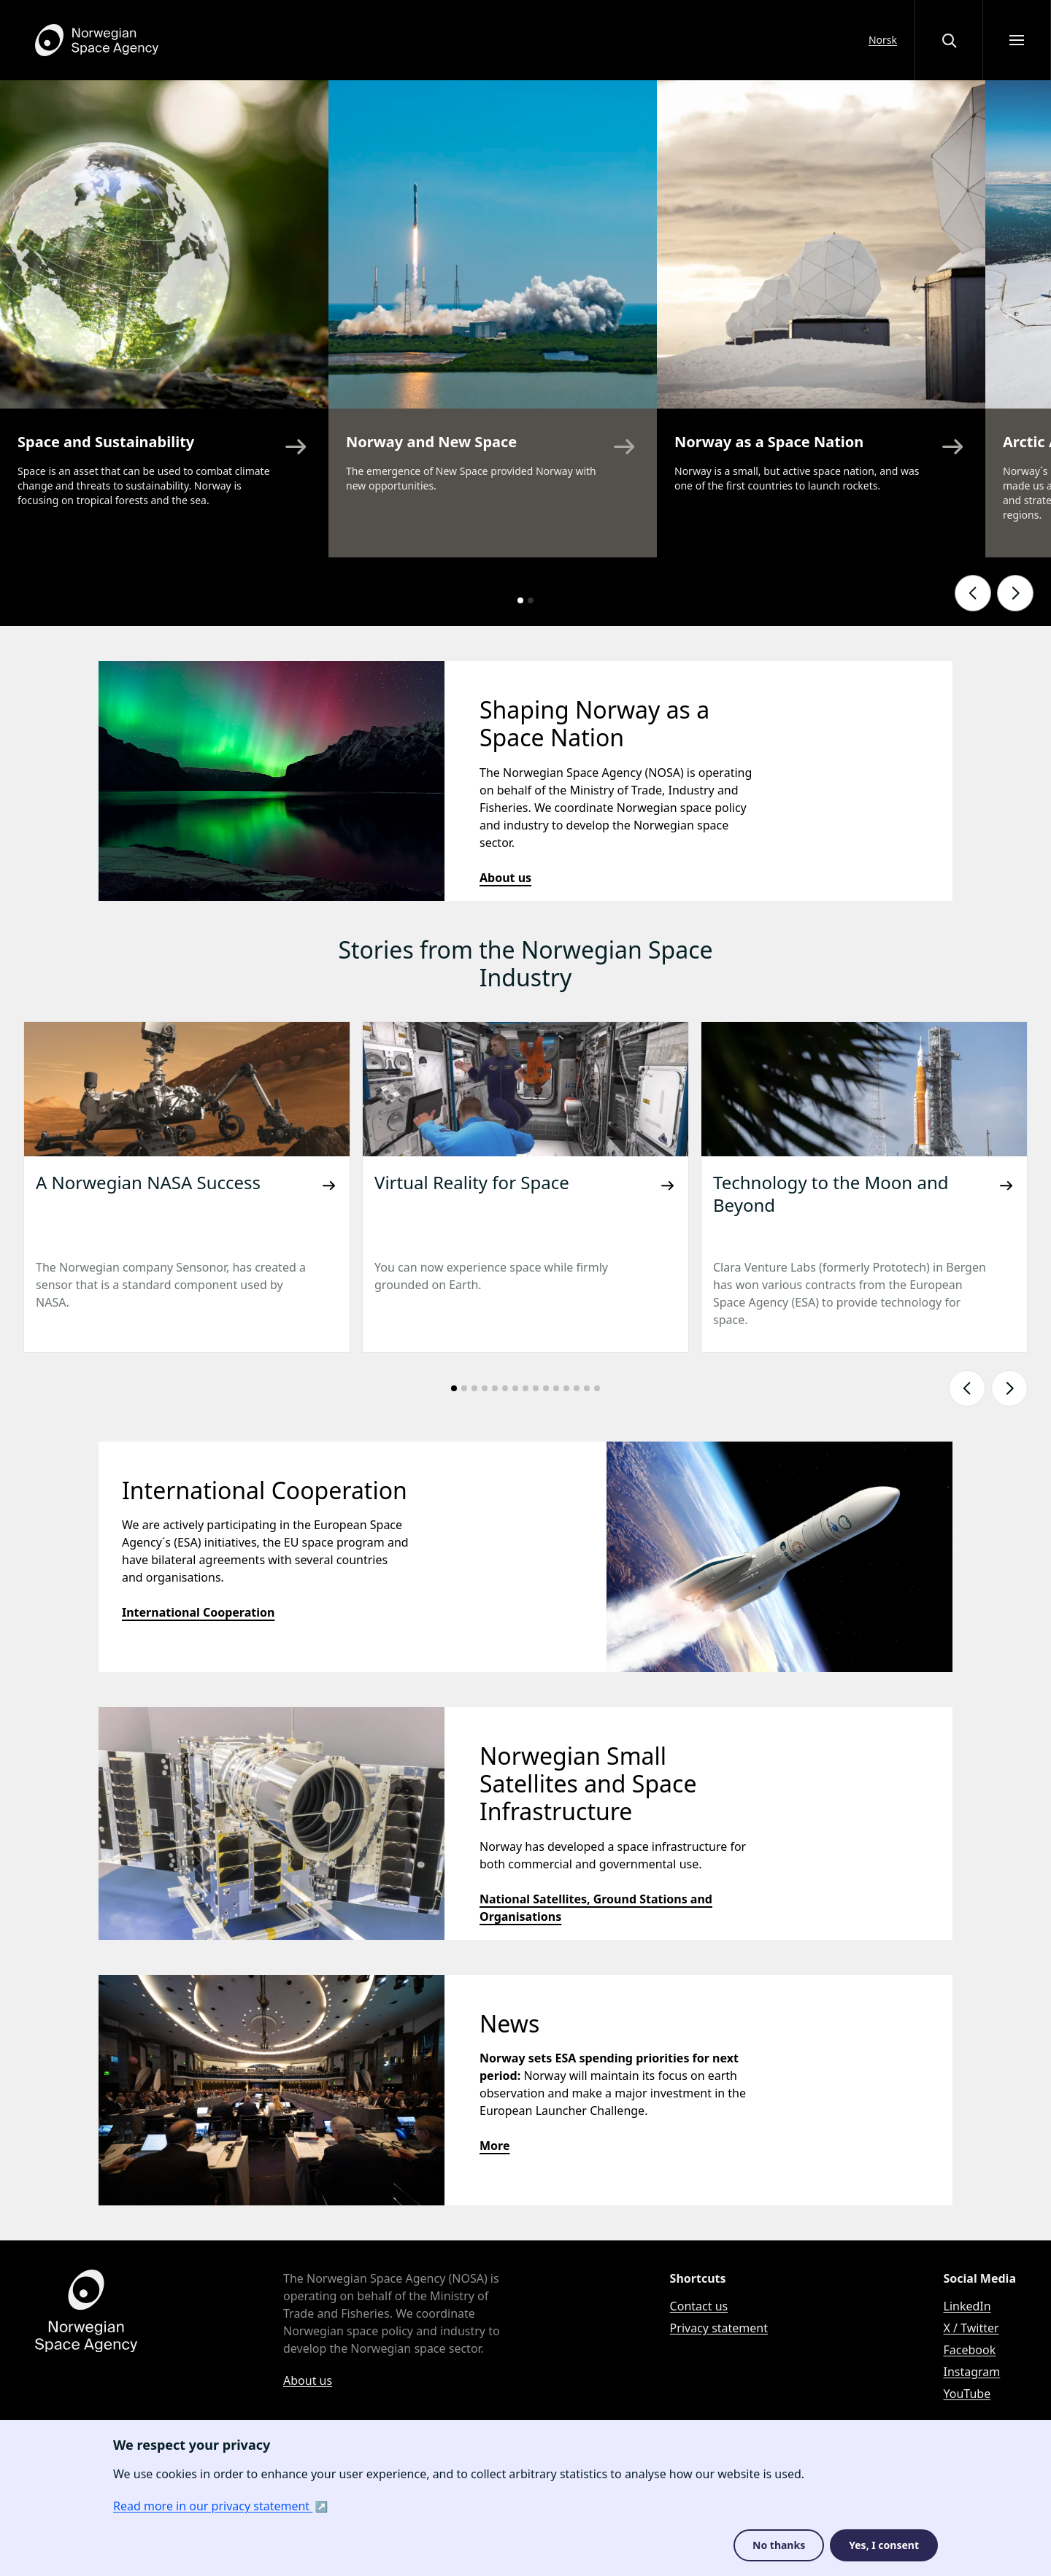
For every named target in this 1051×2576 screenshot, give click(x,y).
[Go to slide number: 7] (515, 1388)
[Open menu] (1017, 40)
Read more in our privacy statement (212, 2506)
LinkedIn (967, 2306)
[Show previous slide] (973, 593)
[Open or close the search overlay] (949, 40)
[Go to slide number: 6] (505, 1388)
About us (505, 878)
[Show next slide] (1015, 593)
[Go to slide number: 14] (587, 1388)
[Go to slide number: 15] (597, 1388)
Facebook (970, 2350)
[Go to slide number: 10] (546, 1388)
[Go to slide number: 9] (536, 1388)
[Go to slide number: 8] (525, 1388)
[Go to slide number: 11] (556, 1388)
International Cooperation (198, 1612)
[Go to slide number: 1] (520, 600)
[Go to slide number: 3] (474, 1388)
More (494, 2146)
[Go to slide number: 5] (495, 1388)
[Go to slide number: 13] (577, 1388)
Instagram (972, 2372)
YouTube (967, 2394)
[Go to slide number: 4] (485, 1388)
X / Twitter (971, 2328)
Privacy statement (719, 2328)
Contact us (699, 2306)
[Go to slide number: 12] (566, 1388)
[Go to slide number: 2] (531, 600)
